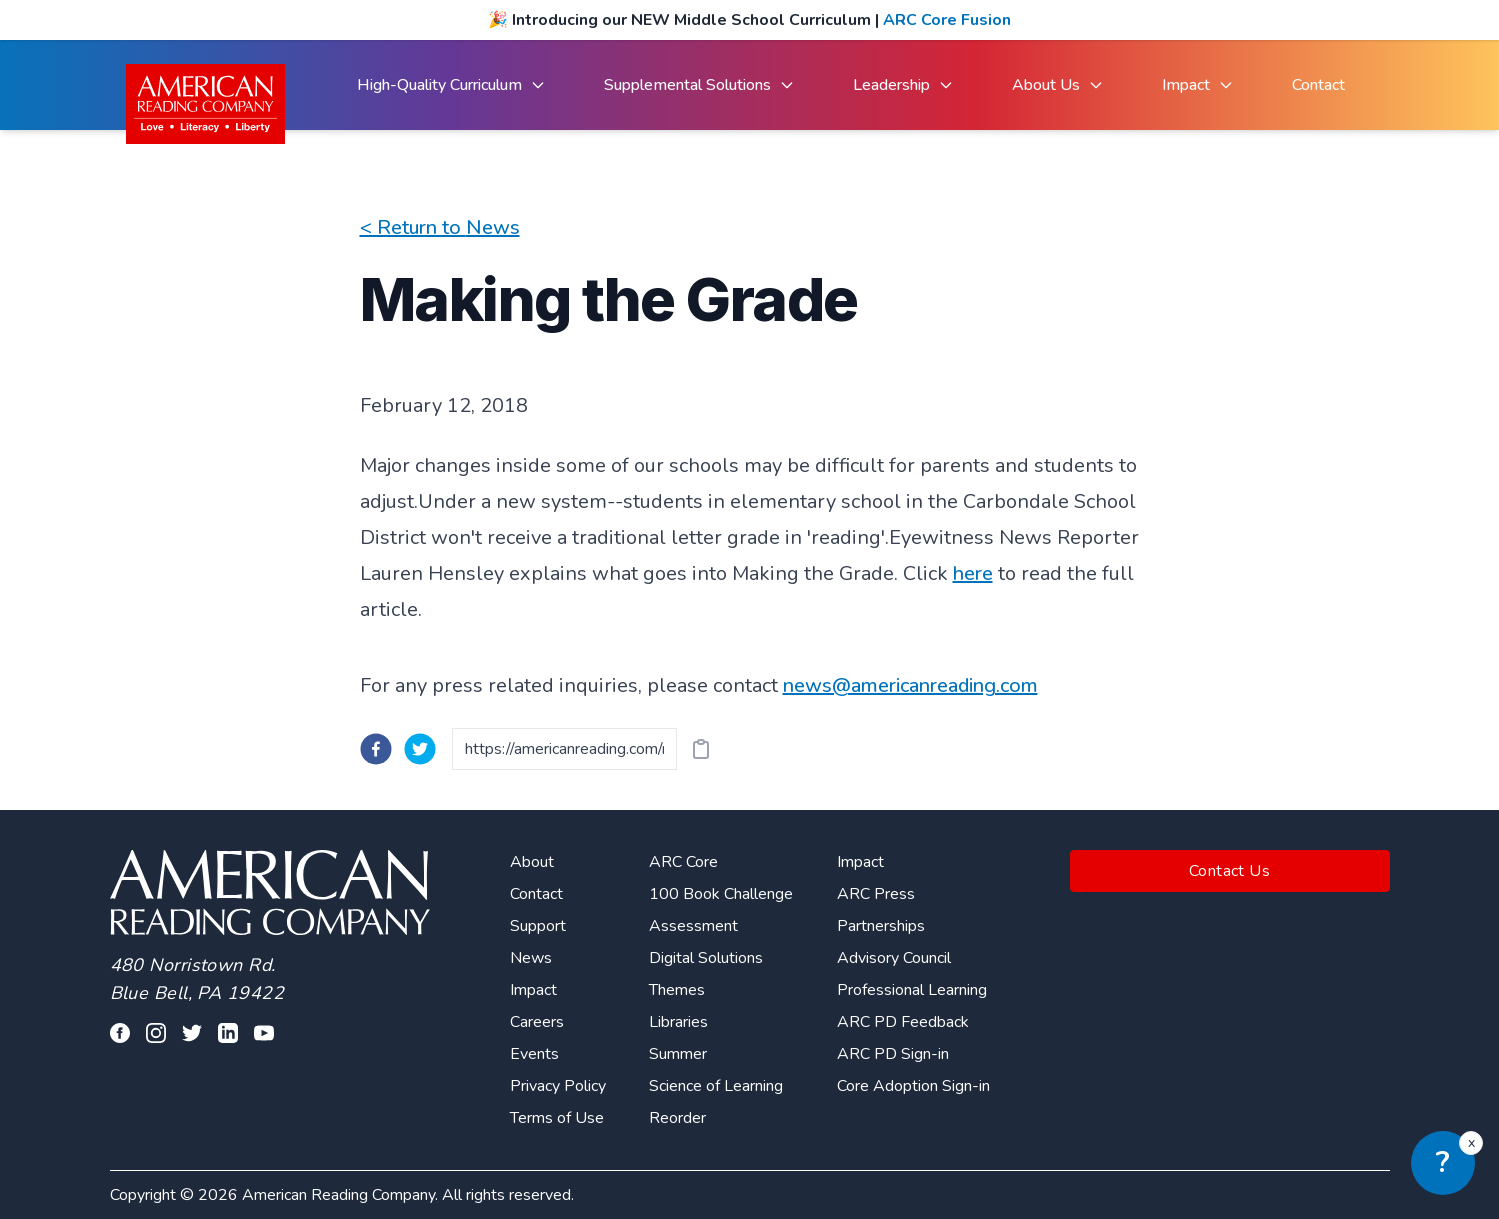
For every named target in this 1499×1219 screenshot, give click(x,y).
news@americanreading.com (910, 685)
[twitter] (420, 749)
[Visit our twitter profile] (192, 1033)
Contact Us (1229, 871)
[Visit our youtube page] (264, 1033)
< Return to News (440, 227)
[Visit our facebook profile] (120, 1033)
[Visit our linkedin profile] (228, 1033)
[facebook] (376, 749)
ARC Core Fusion (947, 20)
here (973, 573)
